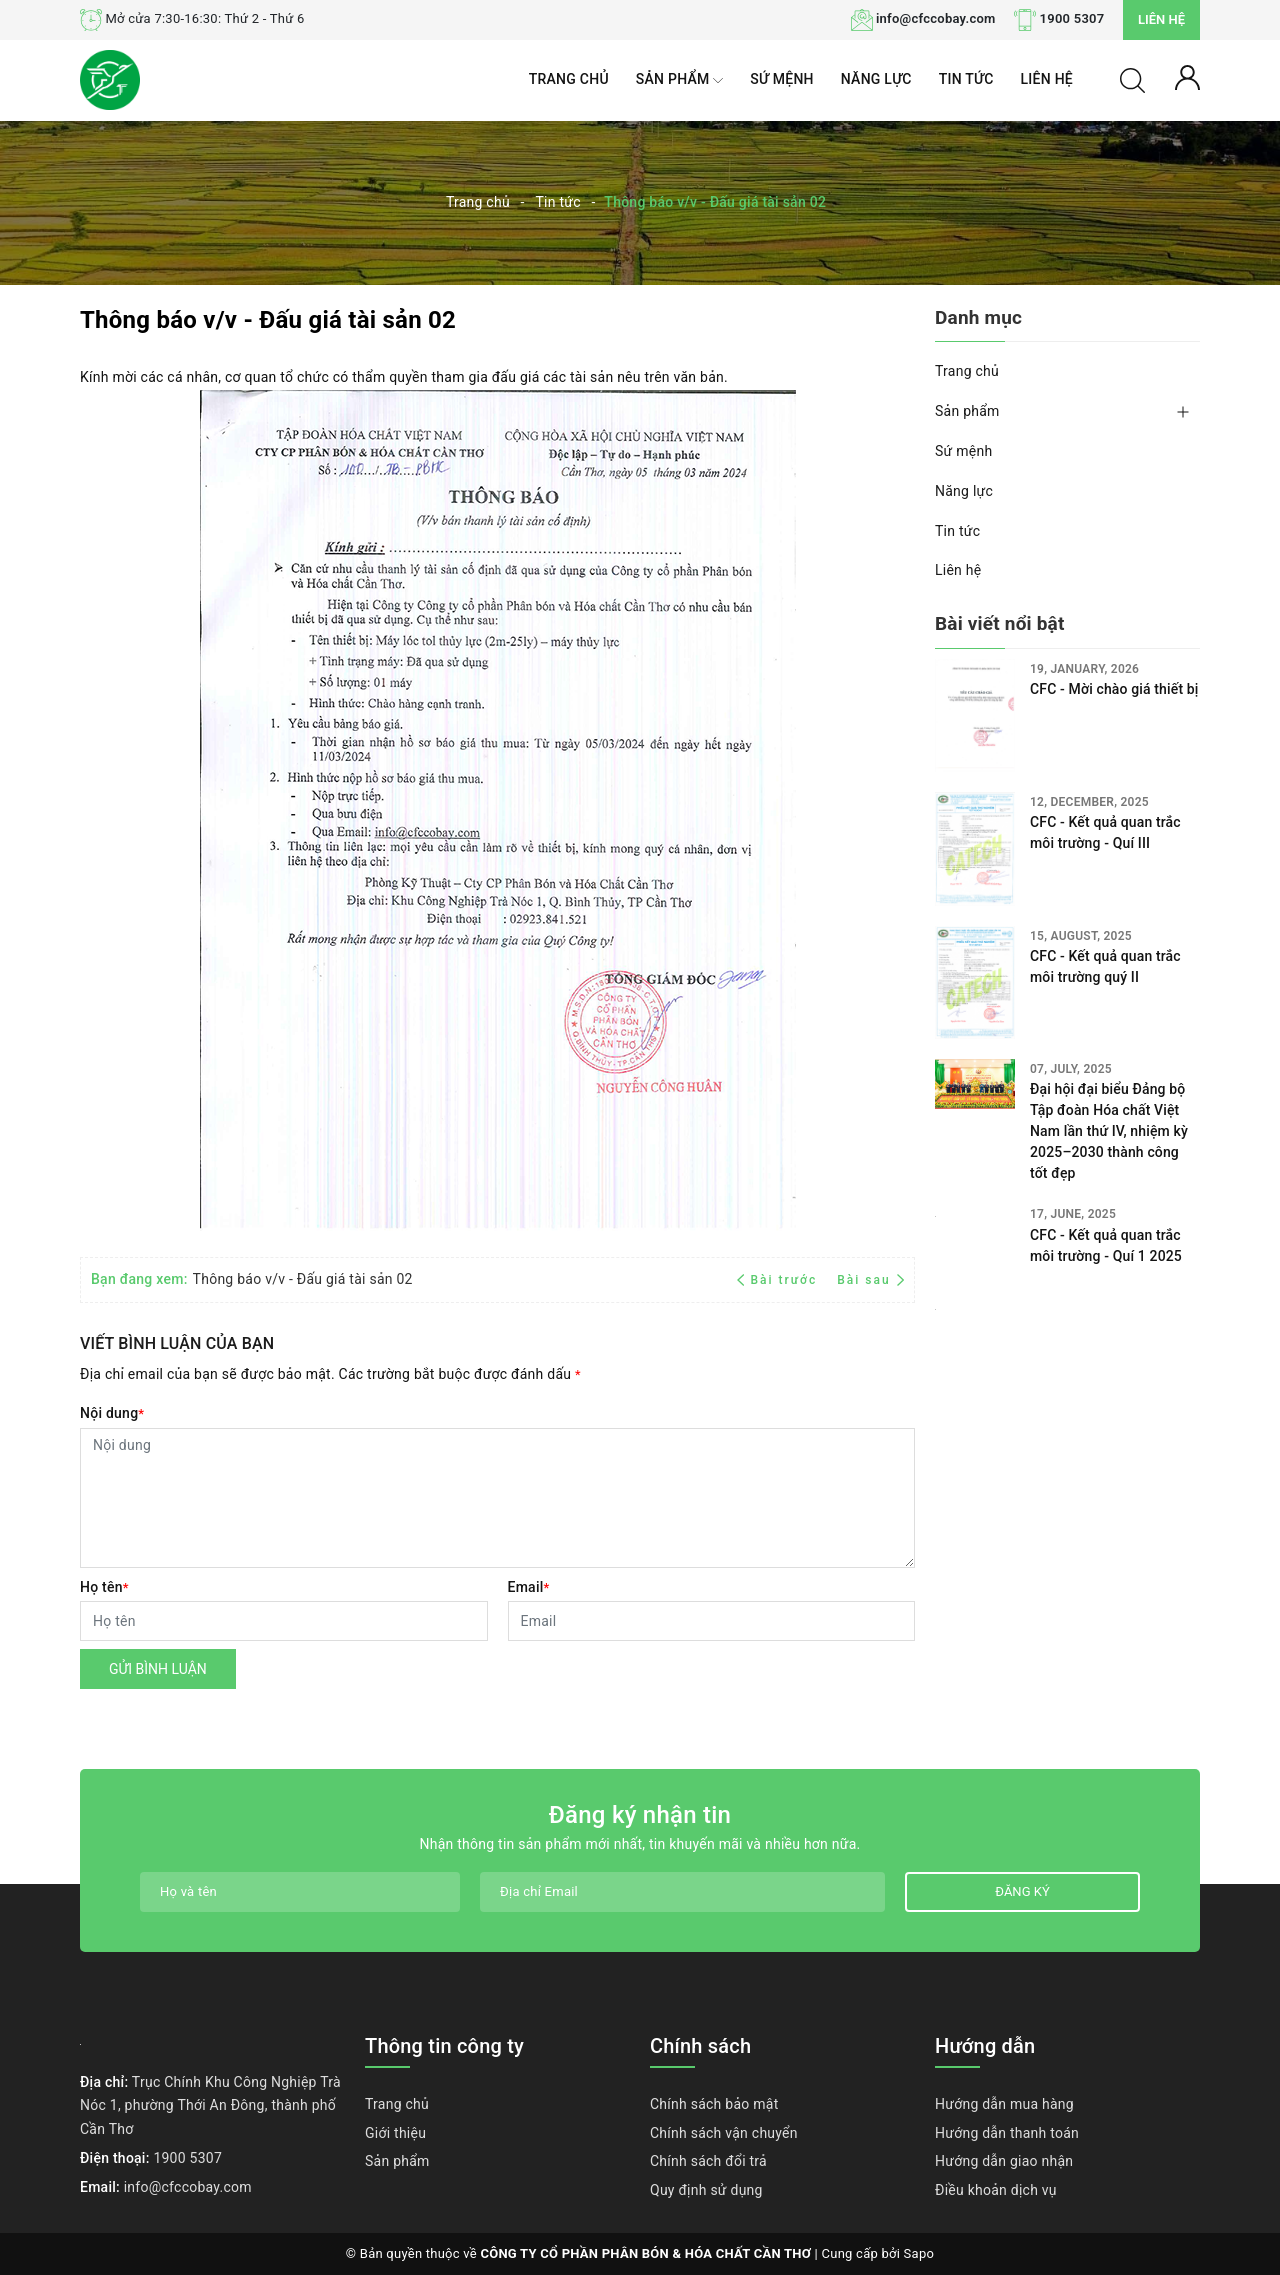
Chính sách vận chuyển (724, 2133)
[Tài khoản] (1187, 76)
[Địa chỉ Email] (682, 1892)
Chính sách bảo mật (714, 2104)
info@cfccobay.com (936, 18)
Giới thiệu (395, 2133)
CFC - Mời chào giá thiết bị (1114, 689)
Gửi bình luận (158, 1669)
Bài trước (779, 1280)
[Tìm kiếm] (1132, 79)
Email (529, 1587)
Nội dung (112, 1413)
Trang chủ (569, 79)
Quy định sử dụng (706, 2190)
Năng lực (876, 79)
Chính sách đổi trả (708, 2161)
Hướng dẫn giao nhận (1004, 2161)
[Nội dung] (497, 1498)
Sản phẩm (679, 80)
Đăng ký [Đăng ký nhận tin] (1022, 1891)
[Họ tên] (284, 1621)
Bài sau (870, 1280)
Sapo (919, 2253)
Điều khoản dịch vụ (996, 2190)
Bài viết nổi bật (1000, 623)
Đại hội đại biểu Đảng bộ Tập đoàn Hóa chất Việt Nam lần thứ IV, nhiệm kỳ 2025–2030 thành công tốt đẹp (1109, 1029)
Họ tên (104, 1587)
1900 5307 (1072, 18)
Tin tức (966, 79)
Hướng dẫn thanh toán (1007, 2133)
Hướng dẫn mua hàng (1004, 2104)
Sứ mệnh (782, 79)
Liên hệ (1161, 19)
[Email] (712, 1621)
